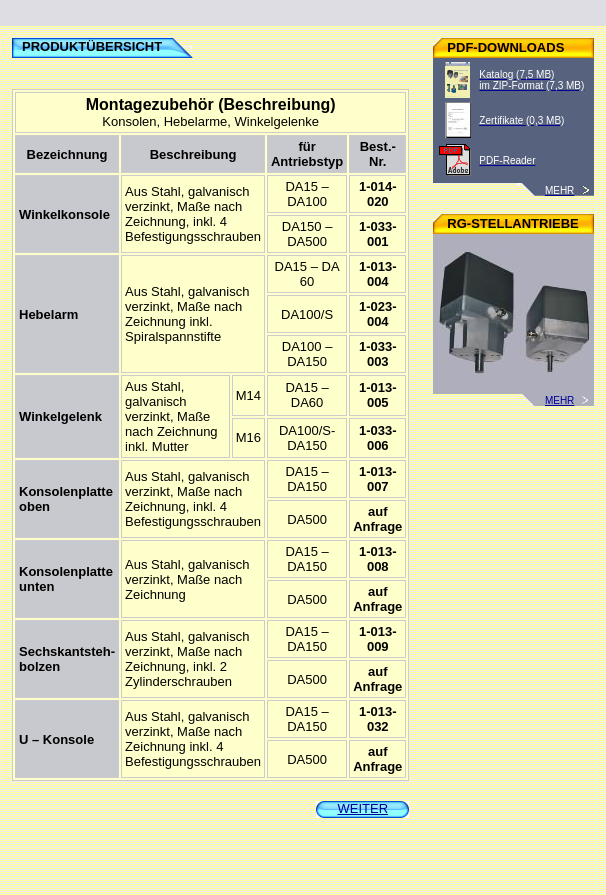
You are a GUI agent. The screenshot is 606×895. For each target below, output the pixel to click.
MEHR (569, 400)
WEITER (363, 808)
